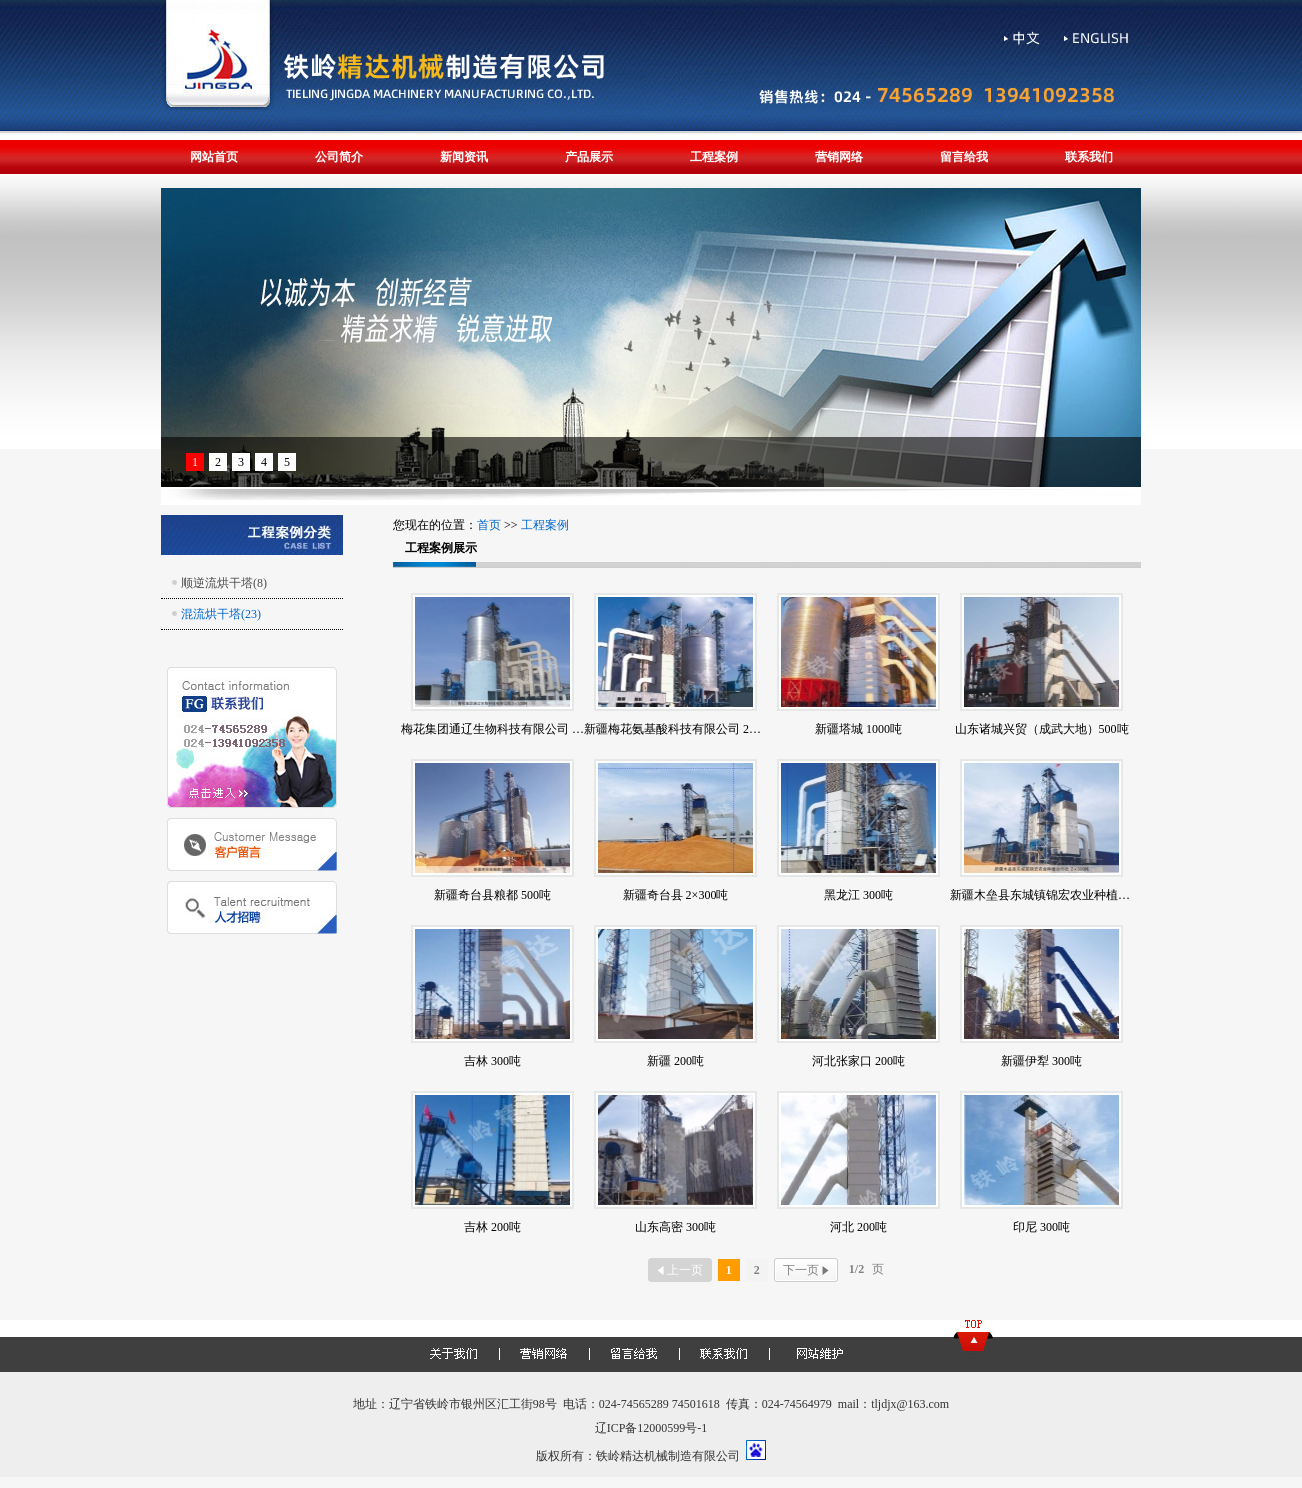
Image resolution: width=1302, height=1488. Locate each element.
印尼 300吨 (1041, 1227)
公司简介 (339, 157)
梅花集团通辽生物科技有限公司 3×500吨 (508, 729)
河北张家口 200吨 (858, 1061)
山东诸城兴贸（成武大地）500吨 (1042, 729)
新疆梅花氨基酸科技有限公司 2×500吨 (685, 729)
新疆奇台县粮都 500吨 (492, 895)
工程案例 (714, 157)
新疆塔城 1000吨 (858, 729)
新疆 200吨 (675, 1061)
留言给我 (964, 157)
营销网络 (839, 157)
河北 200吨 (858, 1227)
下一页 (806, 1270)
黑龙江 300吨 (858, 895)
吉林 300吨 (492, 1061)
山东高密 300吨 (675, 1227)
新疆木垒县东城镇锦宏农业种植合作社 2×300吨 (1075, 895)
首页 (489, 525)
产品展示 (589, 157)
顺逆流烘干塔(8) (224, 583)
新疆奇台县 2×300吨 (676, 895)
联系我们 (1089, 157)
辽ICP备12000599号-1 (651, 1428)
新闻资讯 (464, 157)
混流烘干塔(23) (221, 614)
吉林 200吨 (492, 1227)
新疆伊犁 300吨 (1041, 1061)
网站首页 (214, 157)
